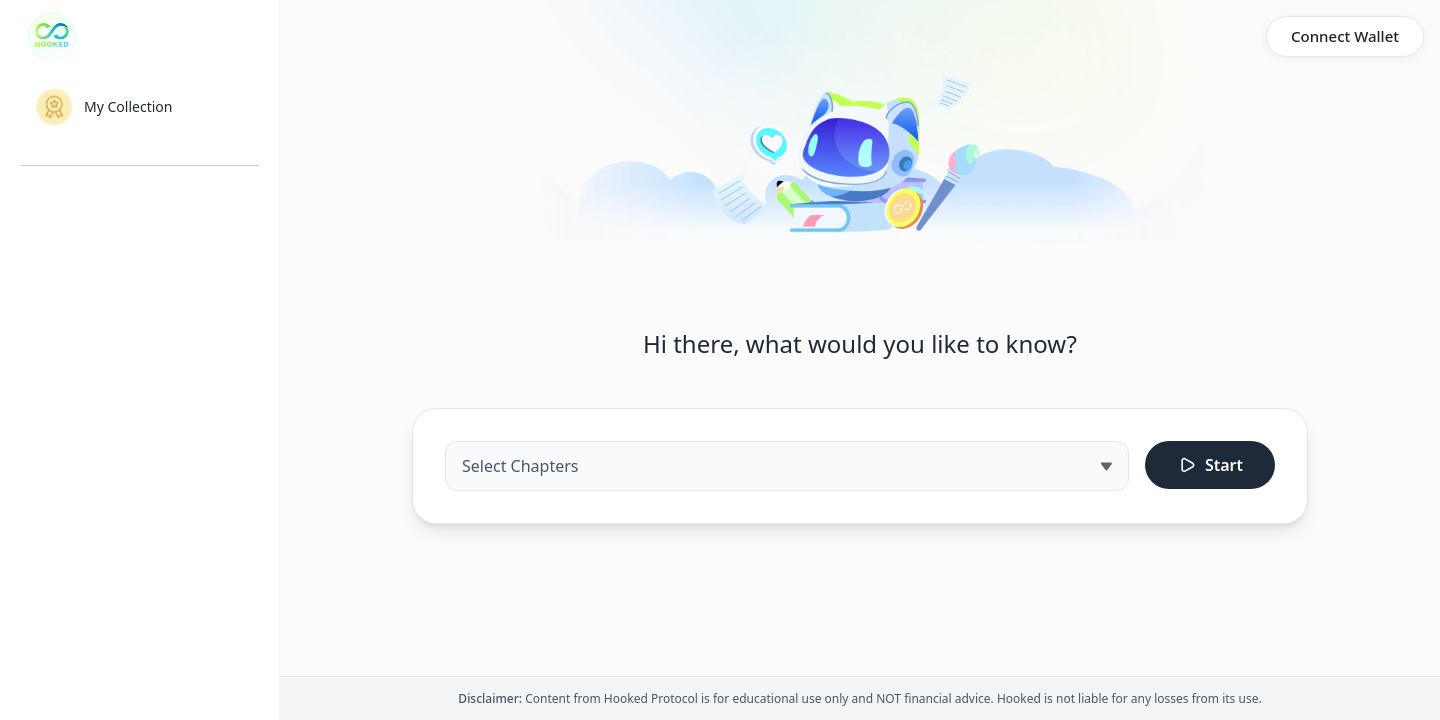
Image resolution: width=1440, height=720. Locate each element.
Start (1210, 465)
